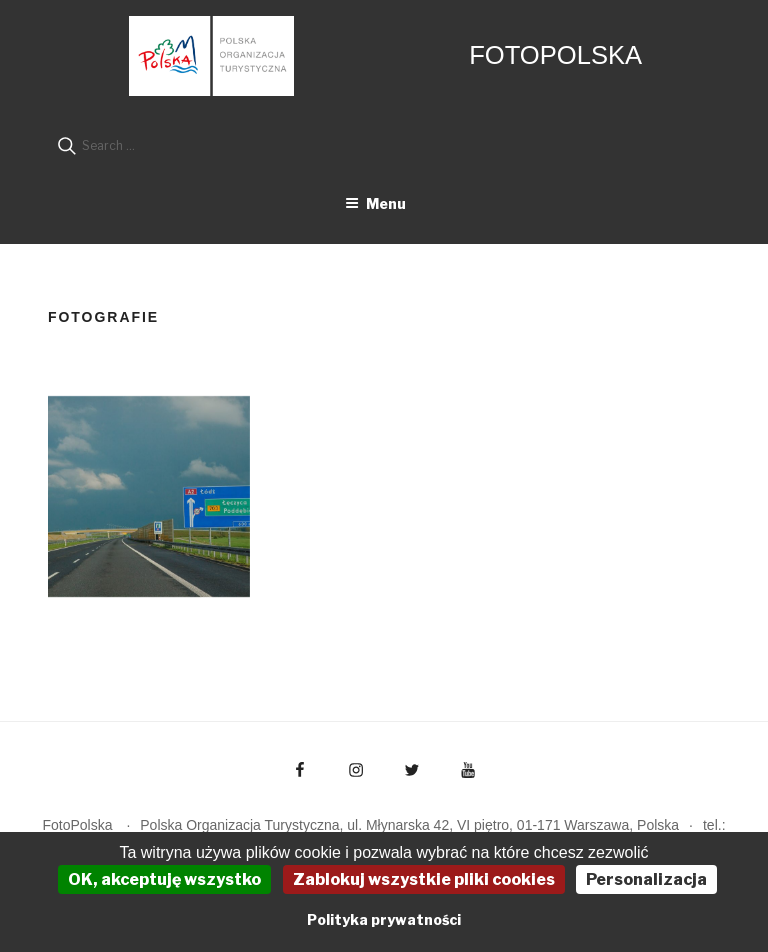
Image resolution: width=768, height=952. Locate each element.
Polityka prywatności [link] (384, 919)
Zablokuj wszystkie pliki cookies (424, 879)
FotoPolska (555, 55)
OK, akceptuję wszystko (164, 879)
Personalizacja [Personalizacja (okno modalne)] (646, 879)
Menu (375, 203)
